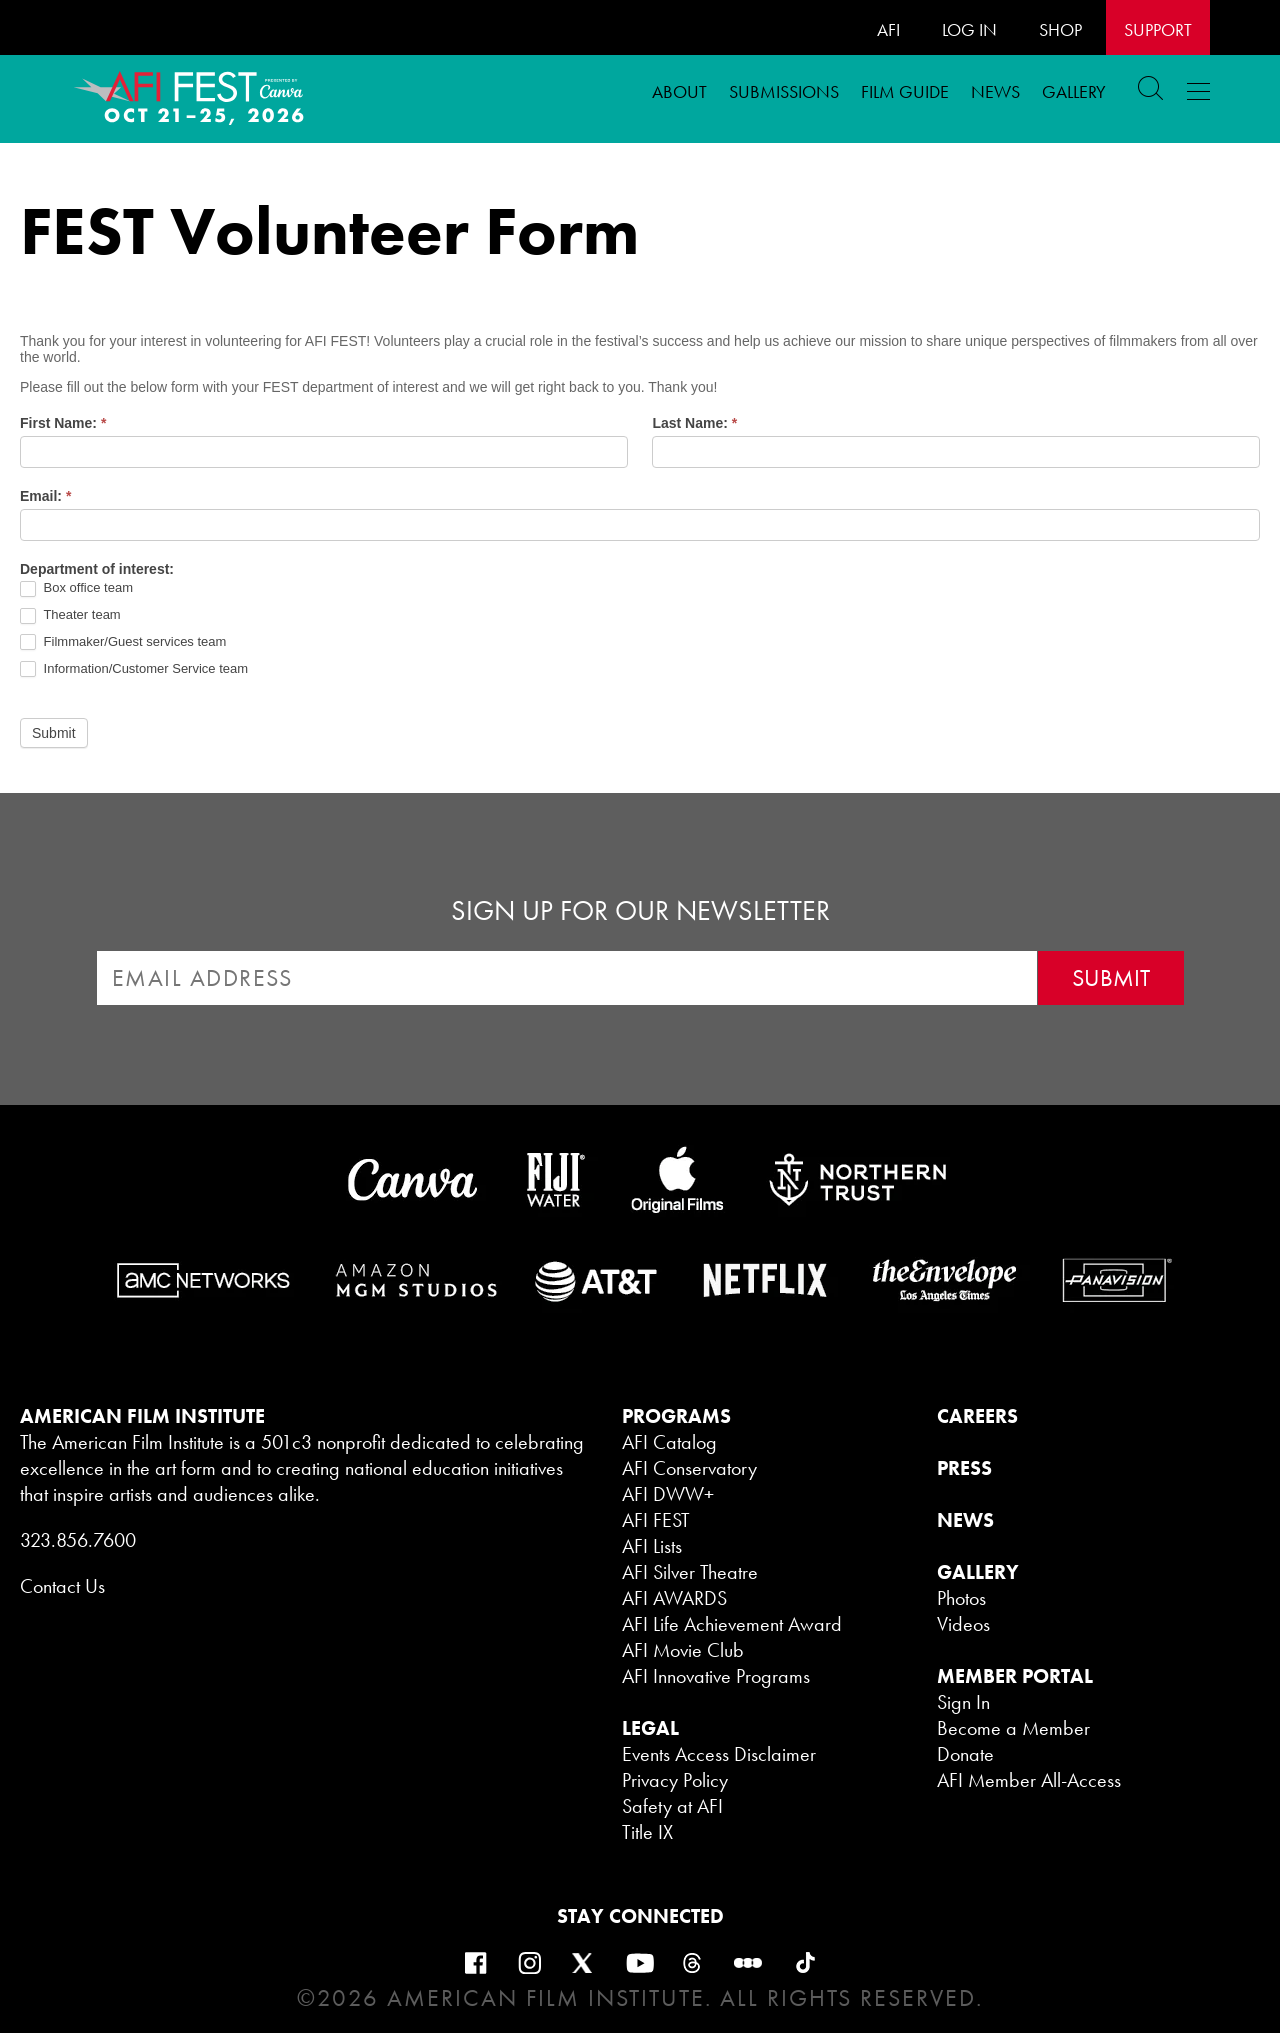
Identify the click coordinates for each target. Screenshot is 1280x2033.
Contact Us (62, 1586)
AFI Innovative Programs (716, 1676)
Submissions (784, 91)
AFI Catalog (669, 1442)
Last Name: (694, 423)
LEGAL (650, 1728)
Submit (54, 733)
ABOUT (679, 91)
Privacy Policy (675, 1780)
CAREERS (977, 1416)
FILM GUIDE (905, 91)
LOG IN (969, 29)
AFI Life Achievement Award (732, 1624)
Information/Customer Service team (134, 669)
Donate (965, 1754)
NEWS (965, 1520)
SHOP (1060, 29)
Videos (963, 1624)
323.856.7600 (78, 1540)
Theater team (70, 615)
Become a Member (1013, 1728)
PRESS (964, 1468)
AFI (888, 29)
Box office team (76, 588)
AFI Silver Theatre (690, 1572)
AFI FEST (656, 1520)
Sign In (963, 1702)
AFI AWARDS (674, 1598)
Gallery (1074, 91)
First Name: (63, 423)
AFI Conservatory (689, 1468)
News (995, 91)
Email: (45, 496)
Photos (961, 1598)
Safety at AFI (672, 1806)
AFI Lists (652, 1546)
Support (1158, 29)
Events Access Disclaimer (719, 1754)
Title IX (647, 1832)
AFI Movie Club (683, 1650)
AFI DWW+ (668, 1494)
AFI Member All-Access (1029, 1780)
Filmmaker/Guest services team (123, 642)
